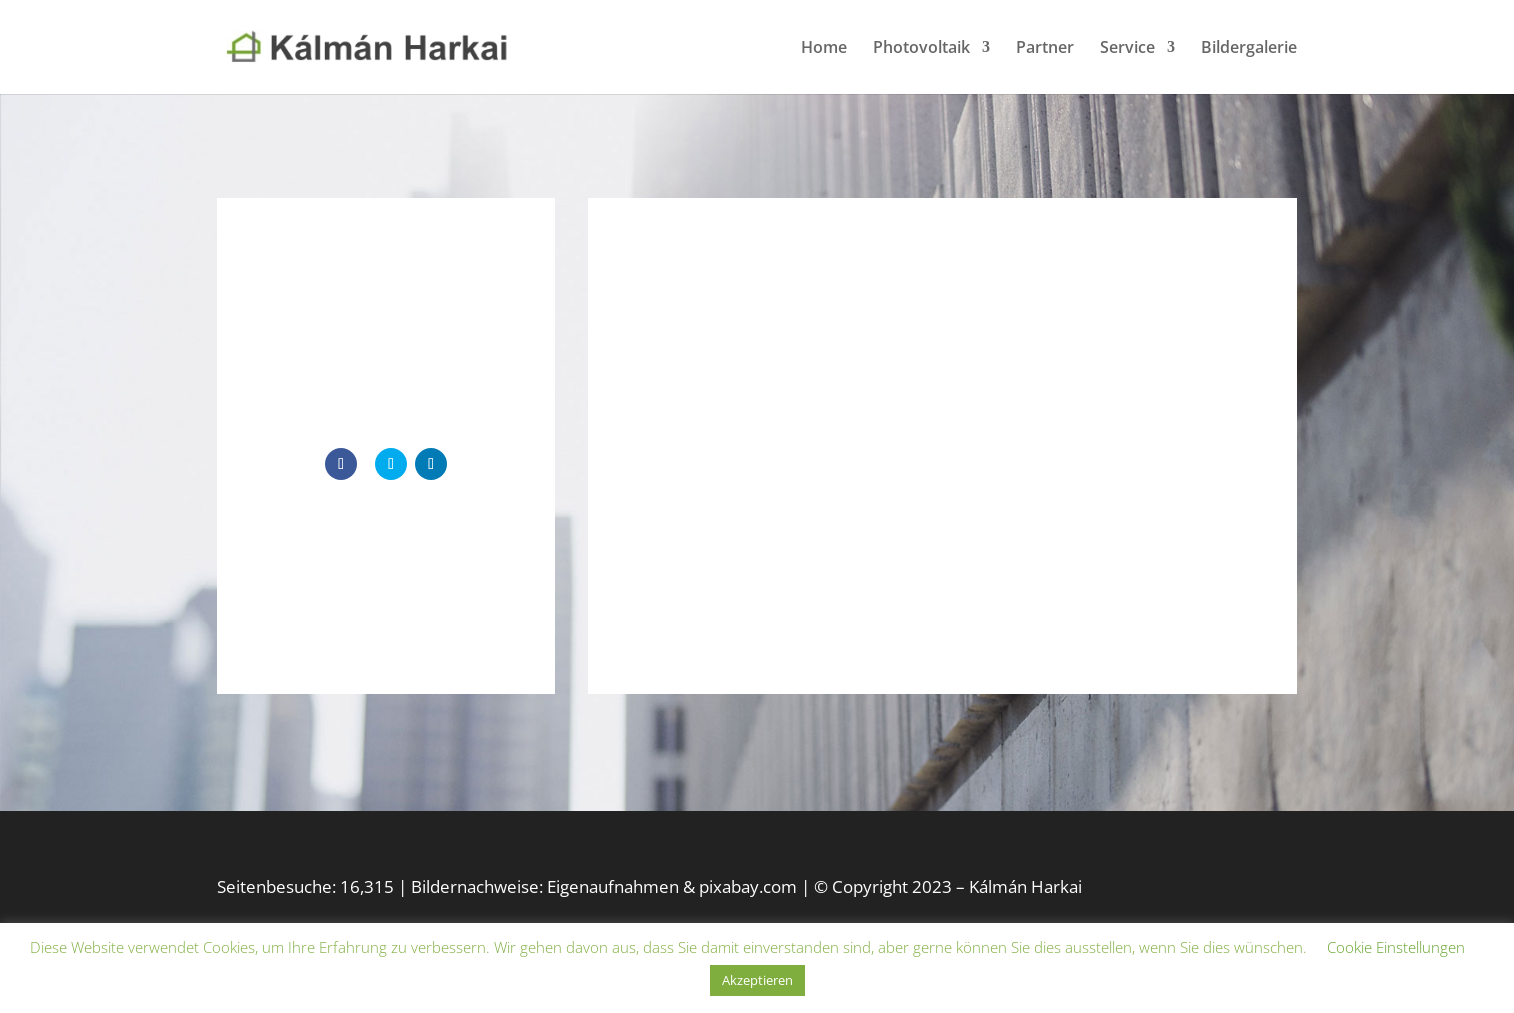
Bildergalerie (1249, 49)
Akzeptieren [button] (757, 980)
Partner (1045, 49)
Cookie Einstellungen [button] (1396, 947)
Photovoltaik (921, 49)
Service (1127, 49)
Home (824, 49)
